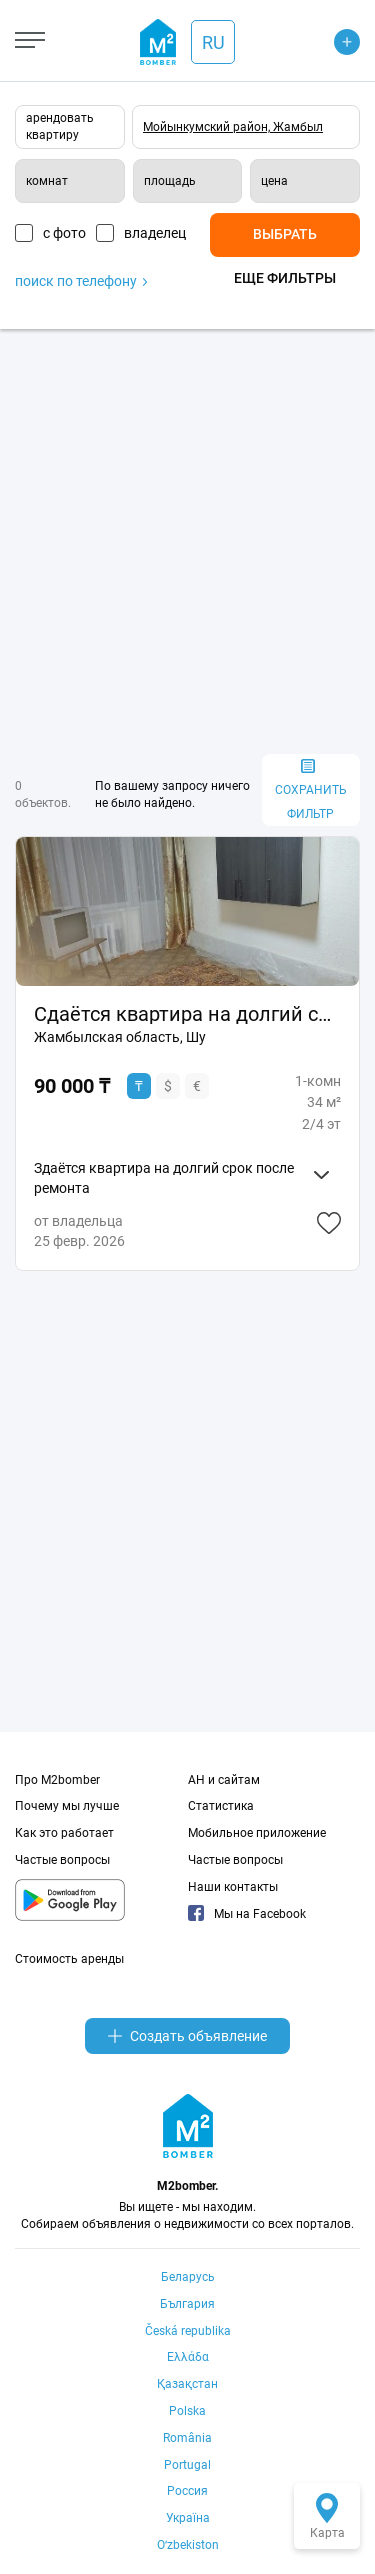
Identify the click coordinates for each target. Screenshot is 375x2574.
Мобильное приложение (257, 1833)
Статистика (221, 1806)
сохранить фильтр (311, 790)
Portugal (187, 2465)
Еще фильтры (285, 278)
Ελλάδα (188, 2357)
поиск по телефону (81, 281)
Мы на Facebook (247, 1914)
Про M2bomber (57, 1780)
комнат (47, 181)
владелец (155, 233)
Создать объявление (187, 2036)
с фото (64, 233)
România (187, 2438)
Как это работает (64, 1833)
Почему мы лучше (67, 1806)
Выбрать (285, 234)
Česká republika (188, 2331)
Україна (188, 2518)
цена (274, 181)
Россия (187, 2491)
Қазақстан (187, 2384)
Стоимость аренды (69, 1959)
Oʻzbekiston (188, 2545)
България (187, 2304)
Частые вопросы (62, 1860)
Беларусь (188, 2277)
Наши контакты (233, 1887)
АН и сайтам (224, 1780)
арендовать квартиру (60, 126)
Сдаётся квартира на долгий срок (187, 1014)
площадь (170, 181)
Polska (187, 2411)
